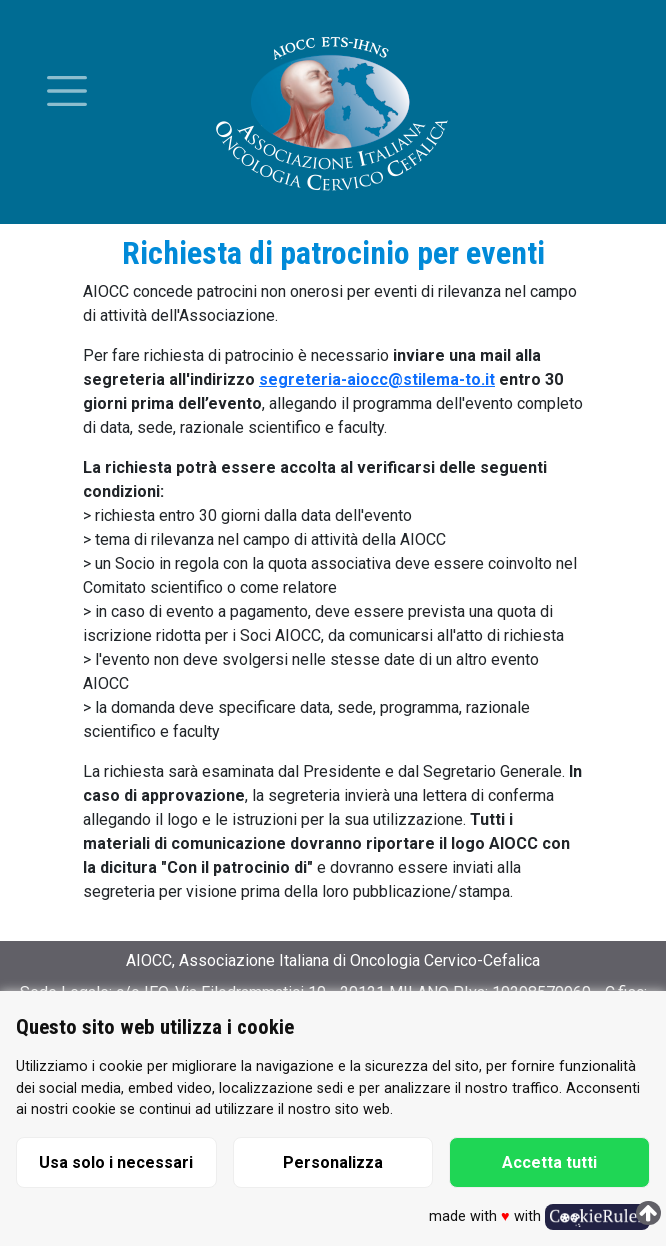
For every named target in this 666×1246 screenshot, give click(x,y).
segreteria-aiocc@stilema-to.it (377, 379)
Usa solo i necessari (116, 1162)
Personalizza (333, 1162)
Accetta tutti (549, 1162)
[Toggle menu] (67, 91)
